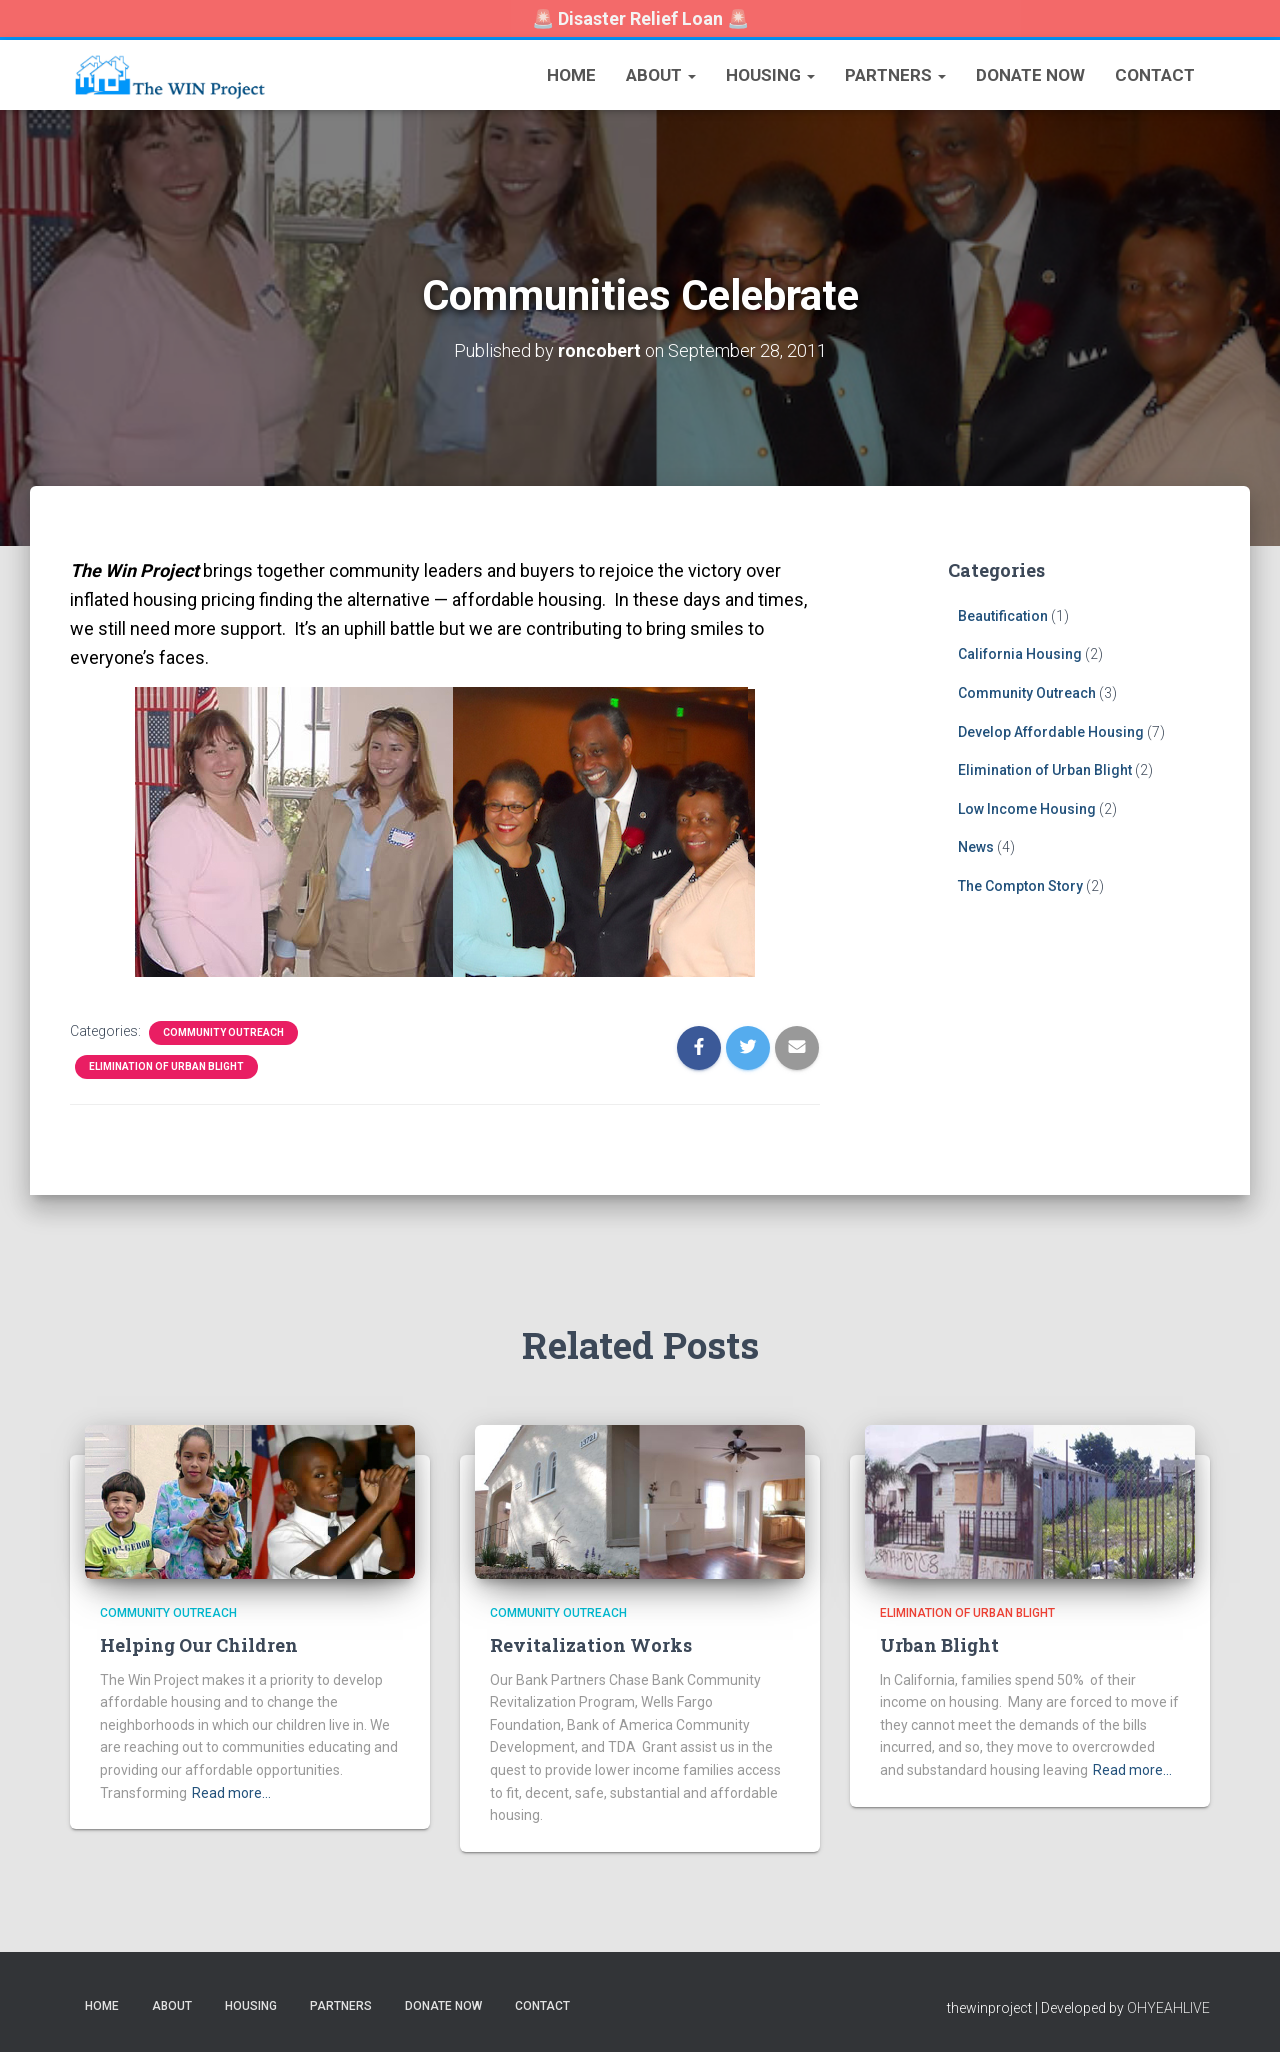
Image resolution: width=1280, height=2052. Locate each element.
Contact (1155, 75)
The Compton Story (1020, 885)
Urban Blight (939, 1645)
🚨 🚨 (640, 18)
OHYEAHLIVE (1168, 2007)
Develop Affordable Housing (1051, 731)
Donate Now (1030, 75)
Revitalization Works (591, 1645)
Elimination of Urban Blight (166, 1065)
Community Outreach (223, 1031)
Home (571, 75)
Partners (895, 75)
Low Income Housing (1027, 808)
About (661, 75)
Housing (770, 75)
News (976, 847)
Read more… (231, 1792)
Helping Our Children (199, 1645)
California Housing (1020, 654)
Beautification (1003, 615)
